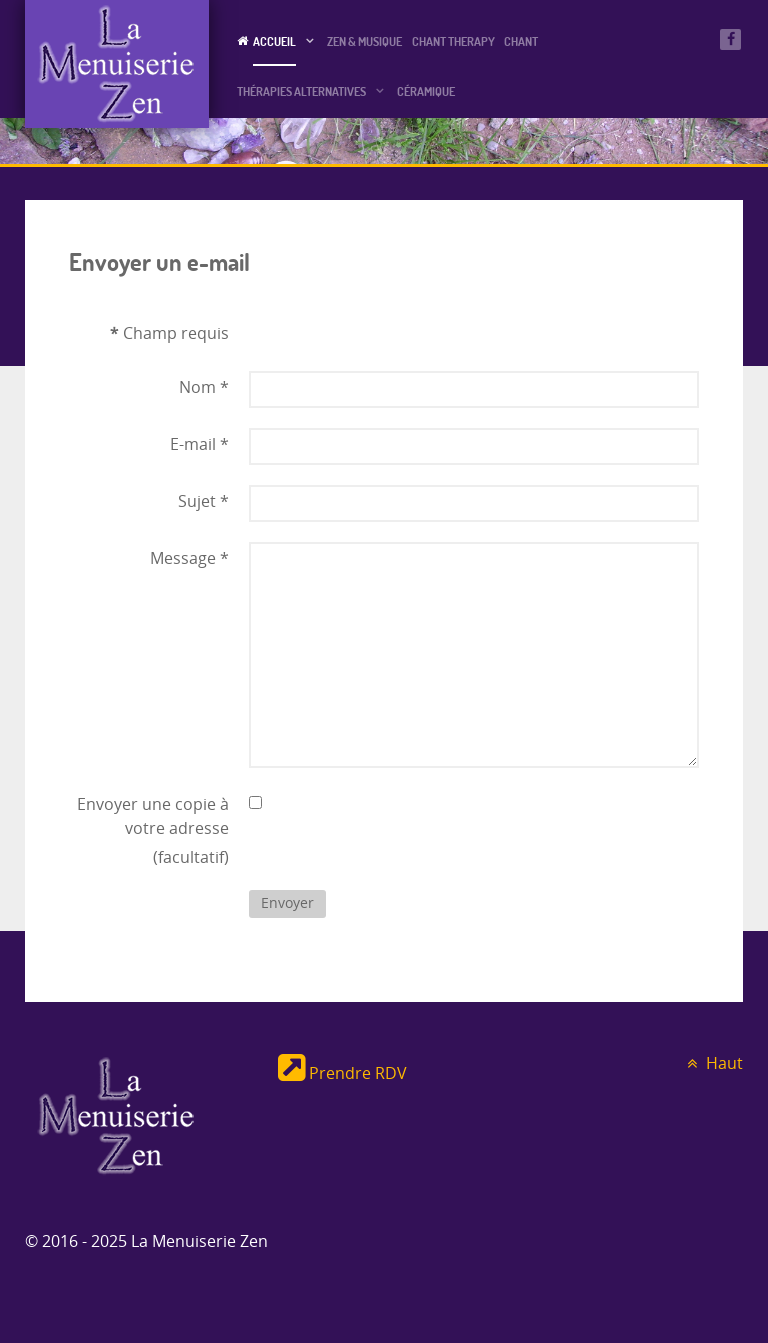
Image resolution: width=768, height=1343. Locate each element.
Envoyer (287, 903)
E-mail (199, 444)
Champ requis (169, 333)
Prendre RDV (342, 1073)
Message (189, 558)
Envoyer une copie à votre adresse (153, 816)
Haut (712, 1063)
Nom (204, 387)
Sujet (203, 501)
